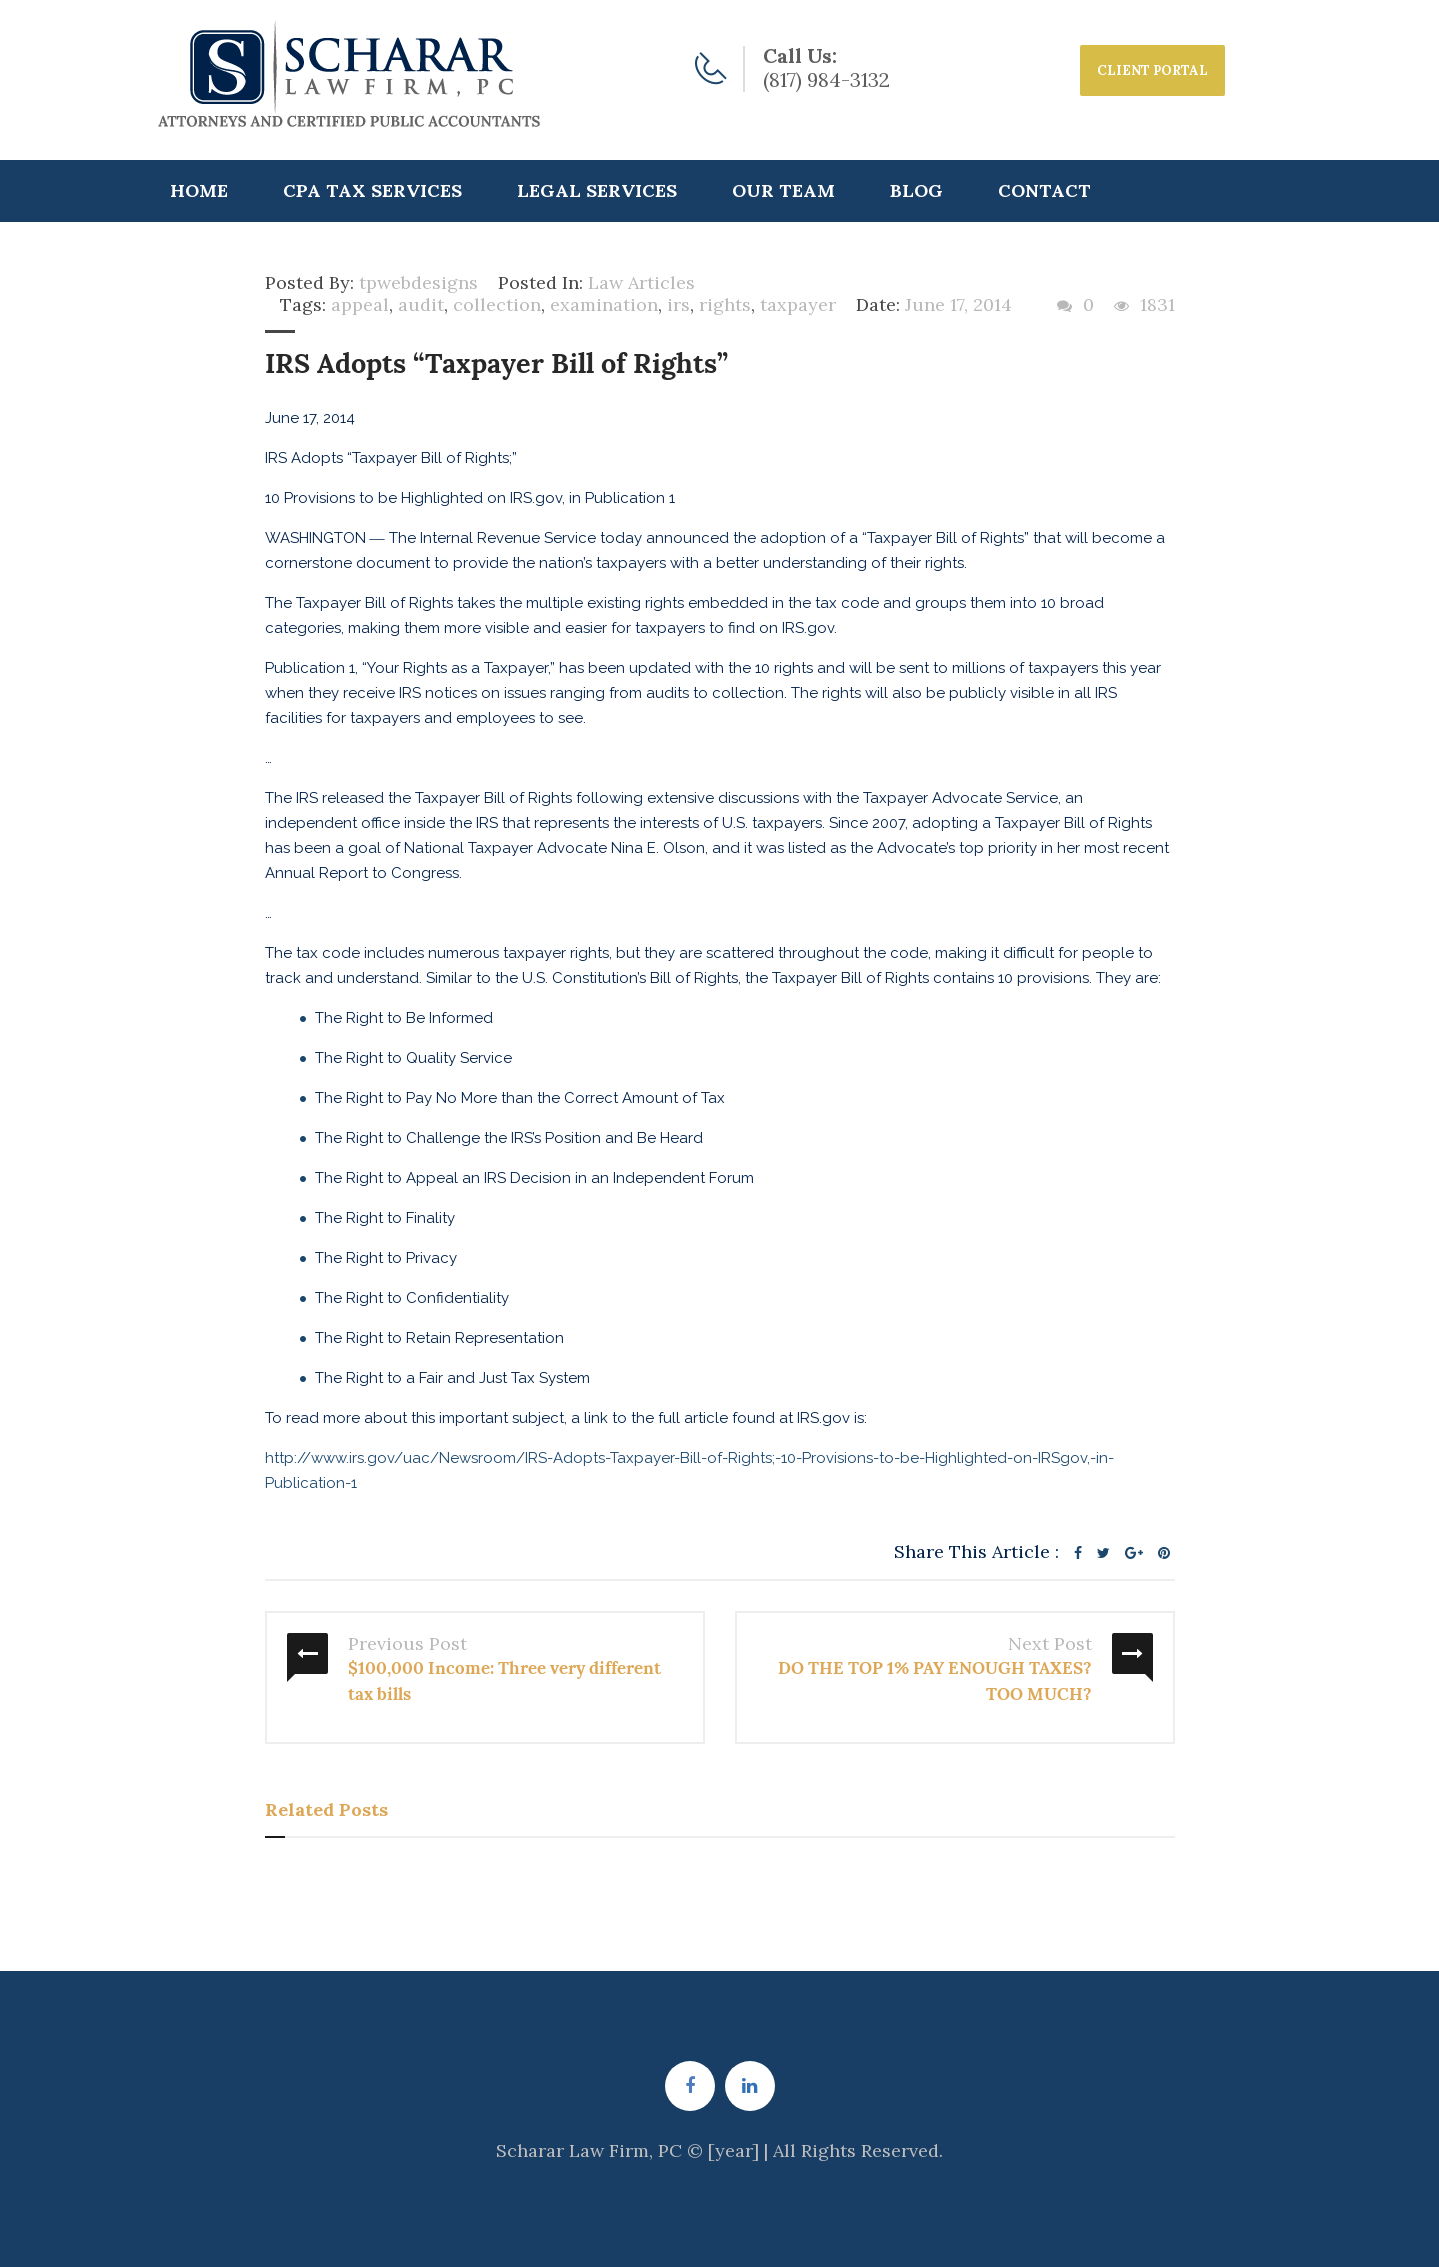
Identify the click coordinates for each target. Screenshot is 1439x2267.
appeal (360, 304)
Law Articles (641, 282)
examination (604, 304)
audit (421, 304)
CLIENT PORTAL (1152, 70)
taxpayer (798, 304)
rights (725, 304)
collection (497, 304)
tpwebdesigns (418, 282)
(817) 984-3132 (826, 79)
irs (678, 304)
